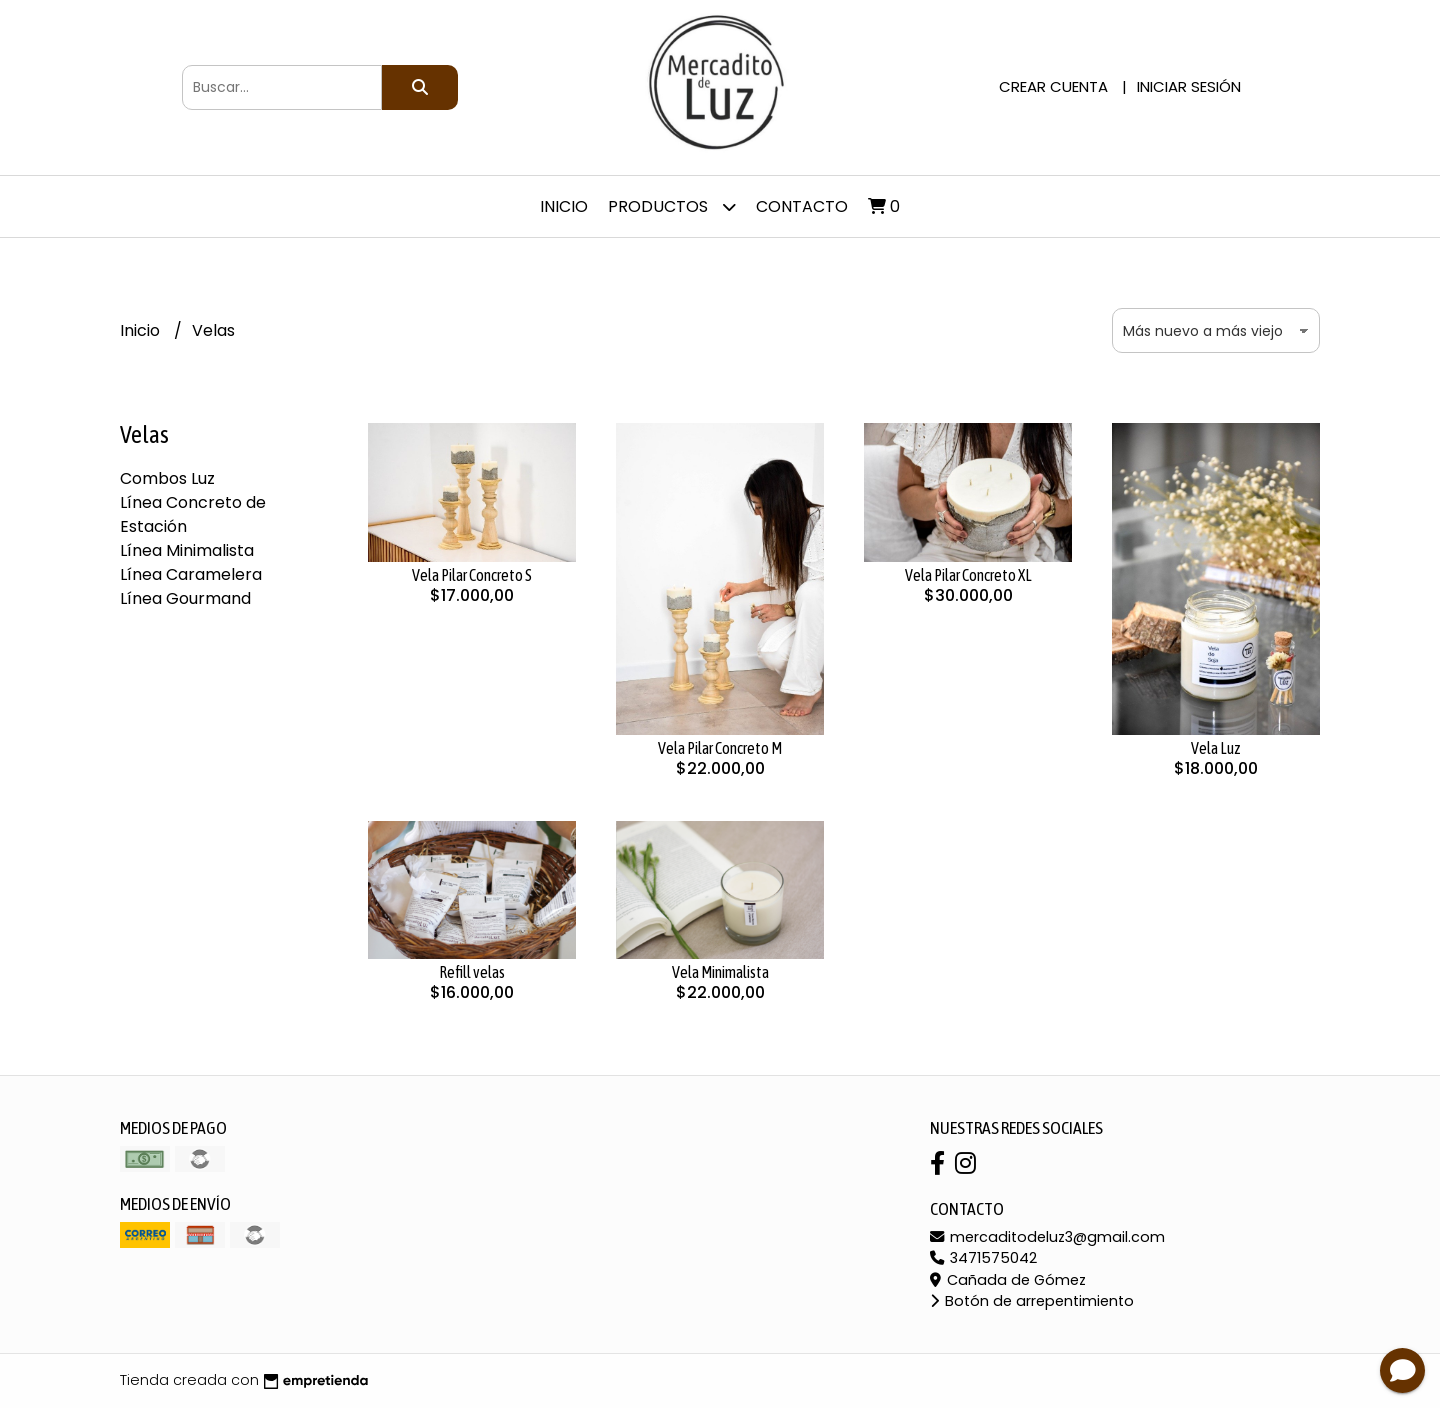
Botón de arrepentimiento (1032, 1301)
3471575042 (983, 1258)
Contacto (802, 206)
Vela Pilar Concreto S (472, 575)
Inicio (564, 206)
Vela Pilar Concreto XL (968, 575)
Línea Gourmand (185, 598)
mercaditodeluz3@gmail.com (1047, 1237)
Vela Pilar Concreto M (720, 748)
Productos (672, 206)
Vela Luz (1216, 748)
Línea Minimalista (187, 550)
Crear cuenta (1053, 86)
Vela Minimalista (720, 972)
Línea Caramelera (191, 574)
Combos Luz (167, 478)
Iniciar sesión (1189, 86)
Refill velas (472, 972)
